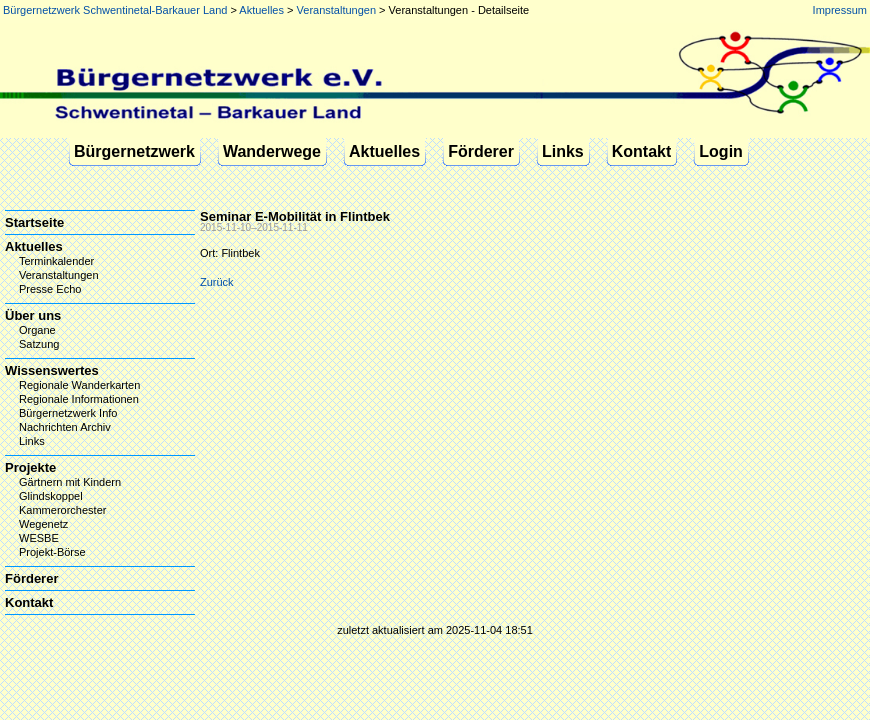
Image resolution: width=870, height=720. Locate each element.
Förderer (481, 151)
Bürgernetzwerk (134, 151)
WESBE (39, 538)
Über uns (33, 315)
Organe (37, 330)
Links (563, 151)
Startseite (34, 222)
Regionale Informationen (79, 399)
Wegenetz (43, 524)
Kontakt (642, 151)
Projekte (30, 467)
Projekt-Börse (52, 552)
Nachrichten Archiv (65, 427)
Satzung (39, 344)
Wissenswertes (52, 370)
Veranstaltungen (337, 10)
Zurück (217, 282)
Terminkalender (56, 261)
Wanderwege (272, 151)
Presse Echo (50, 289)
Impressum (840, 10)
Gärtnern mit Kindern (70, 482)
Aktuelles (261, 10)
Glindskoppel (51, 496)
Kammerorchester (62, 510)
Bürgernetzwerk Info (68, 413)
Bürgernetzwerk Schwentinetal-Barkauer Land (115, 10)
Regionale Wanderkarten (79, 385)
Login (721, 151)
